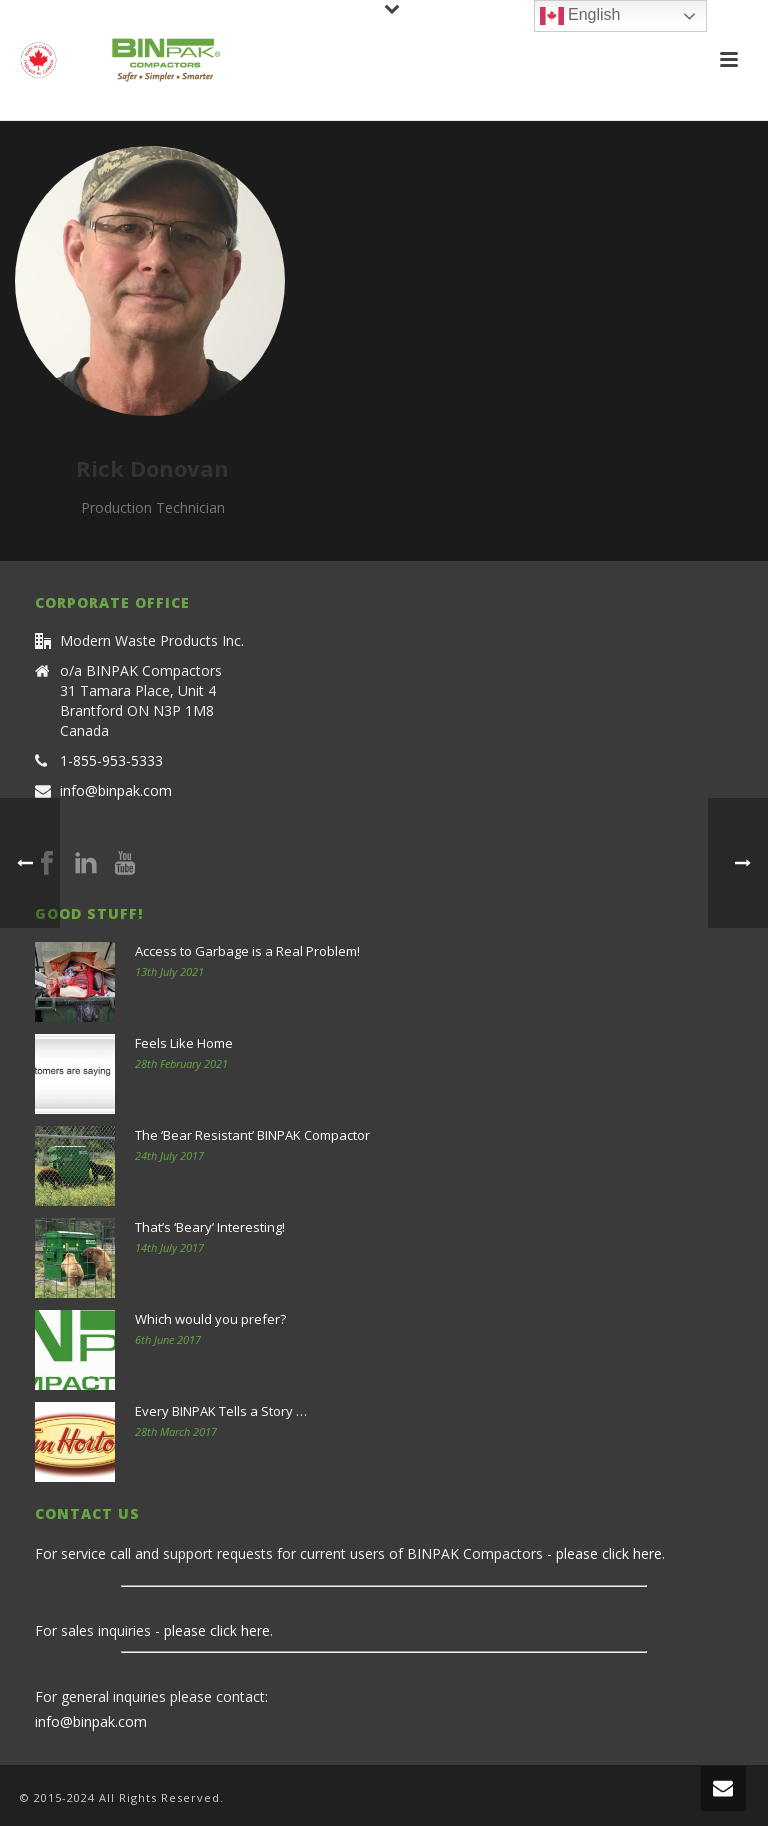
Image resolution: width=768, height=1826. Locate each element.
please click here (609, 1553)
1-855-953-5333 (111, 761)
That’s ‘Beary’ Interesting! (210, 1227)
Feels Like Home (184, 1043)
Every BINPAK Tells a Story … (221, 1411)
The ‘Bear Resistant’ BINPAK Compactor (252, 1135)
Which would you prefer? (210, 1319)
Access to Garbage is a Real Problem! (247, 951)
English (580, 16)
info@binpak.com (116, 791)
